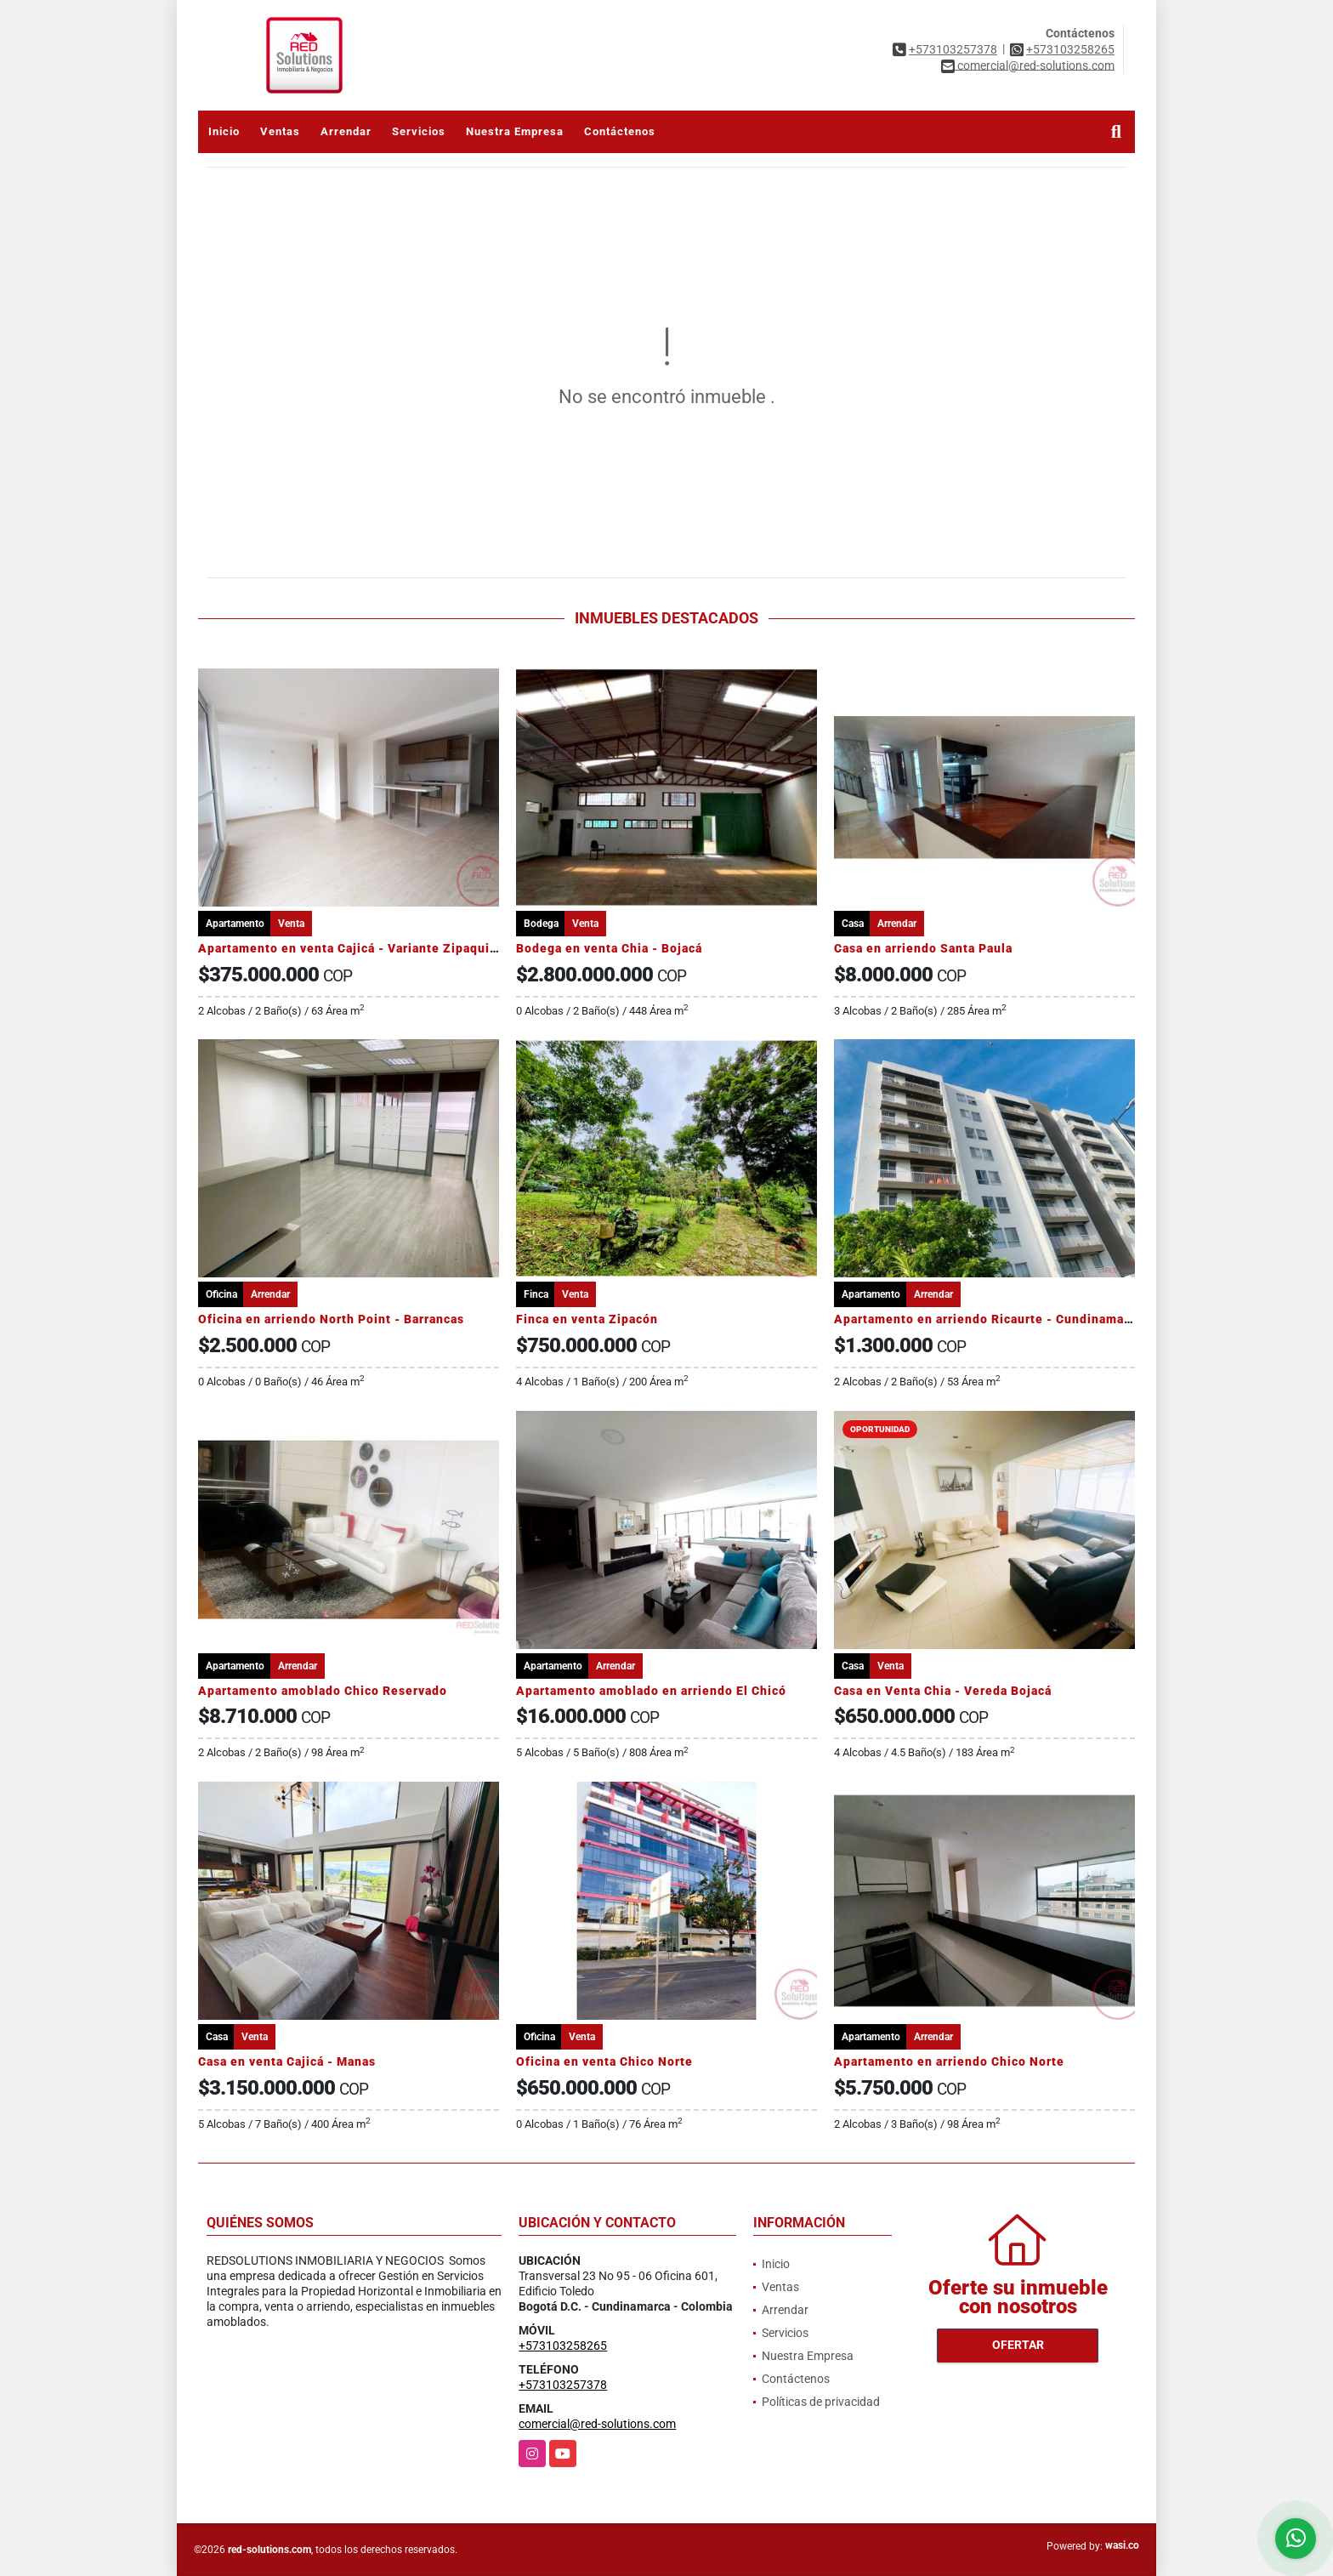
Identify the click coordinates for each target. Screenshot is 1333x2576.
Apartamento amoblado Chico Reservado (322, 1690)
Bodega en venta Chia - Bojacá (609, 948)
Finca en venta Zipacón (587, 1319)
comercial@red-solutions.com (597, 2424)
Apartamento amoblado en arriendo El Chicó (651, 1690)
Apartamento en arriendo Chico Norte (949, 2061)
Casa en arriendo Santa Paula (923, 948)
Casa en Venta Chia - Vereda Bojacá (943, 1690)
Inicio (224, 131)
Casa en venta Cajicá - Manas (287, 2061)
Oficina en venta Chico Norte (604, 2061)
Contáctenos (619, 131)
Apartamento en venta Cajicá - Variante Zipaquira (350, 948)
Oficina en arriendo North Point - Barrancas (331, 1319)
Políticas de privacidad (821, 2401)
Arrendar (346, 131)
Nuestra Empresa (515, 131)
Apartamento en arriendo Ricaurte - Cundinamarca (988, 1319)
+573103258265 (1070, 49)
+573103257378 (953, 49)
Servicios (418, 131)
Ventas (280, 131)
